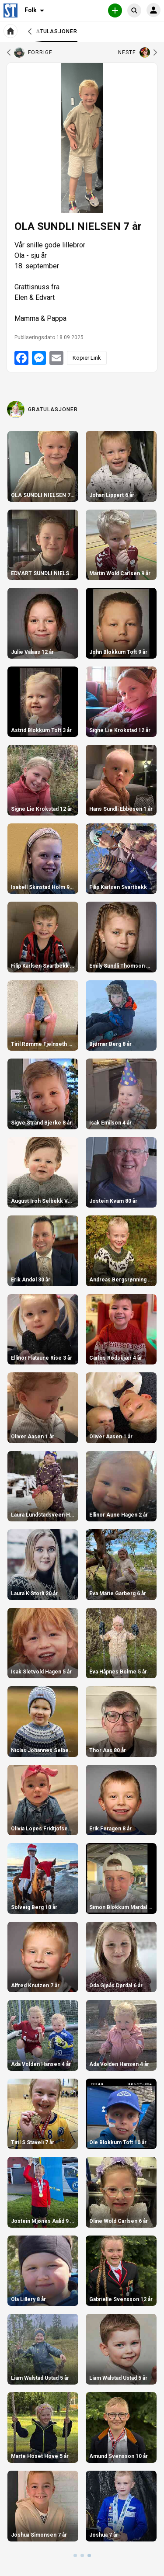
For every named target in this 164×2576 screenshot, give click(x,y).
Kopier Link (87, 357)
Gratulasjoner (52, 35)
